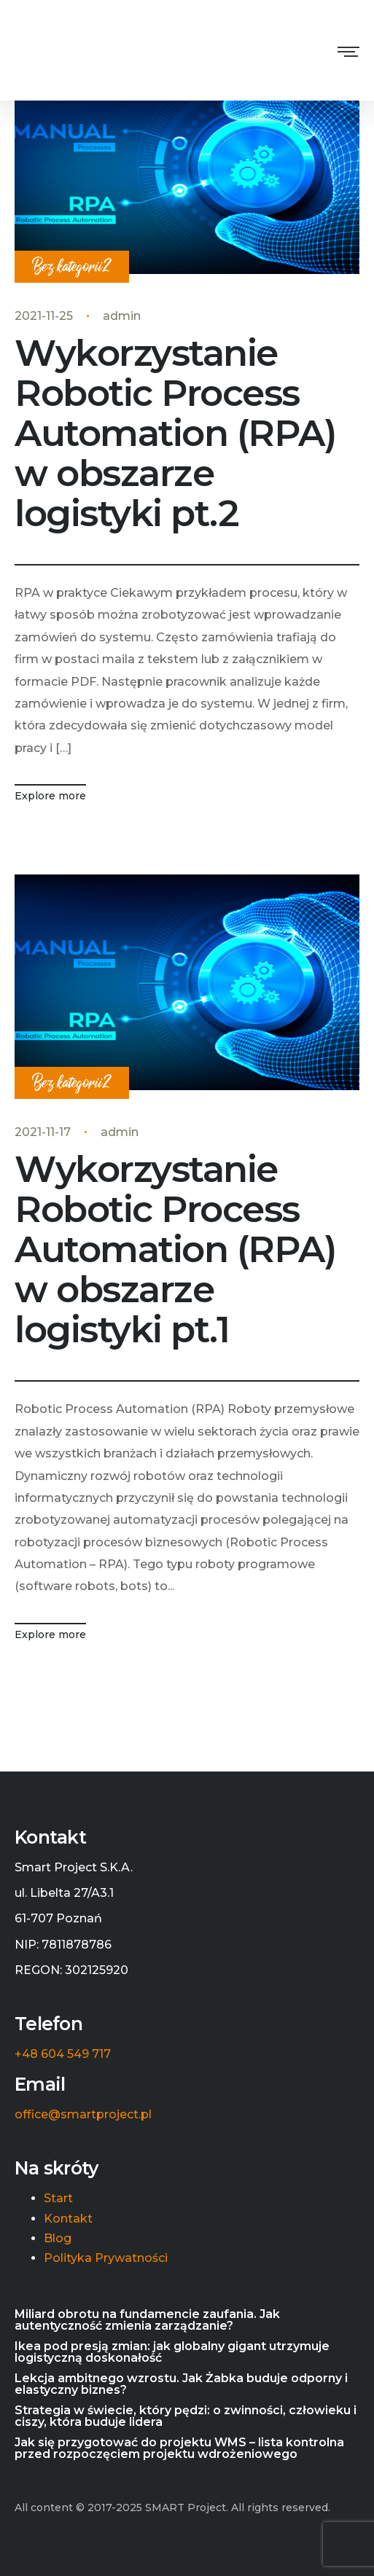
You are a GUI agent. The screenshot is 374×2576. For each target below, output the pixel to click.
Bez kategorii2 (72, 267)
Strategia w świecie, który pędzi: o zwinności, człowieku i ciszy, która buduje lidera (186, 2416)
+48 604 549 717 (63, 2054)
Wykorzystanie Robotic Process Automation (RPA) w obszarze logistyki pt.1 (175, 1249)
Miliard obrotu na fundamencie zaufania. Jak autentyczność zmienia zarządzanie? (147, 2320)
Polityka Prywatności (106, 2258)
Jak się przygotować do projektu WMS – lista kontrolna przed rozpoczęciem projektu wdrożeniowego (179, 2448)
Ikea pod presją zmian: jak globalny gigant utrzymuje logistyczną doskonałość (172, 2352)
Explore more (50, 795)
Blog (57, 2238)
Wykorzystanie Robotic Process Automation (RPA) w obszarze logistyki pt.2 (175, 433)
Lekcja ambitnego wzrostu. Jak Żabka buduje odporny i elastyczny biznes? (181, 2384)
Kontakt (68, 2219)
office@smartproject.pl (83, 2115)
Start (58, 2198)
